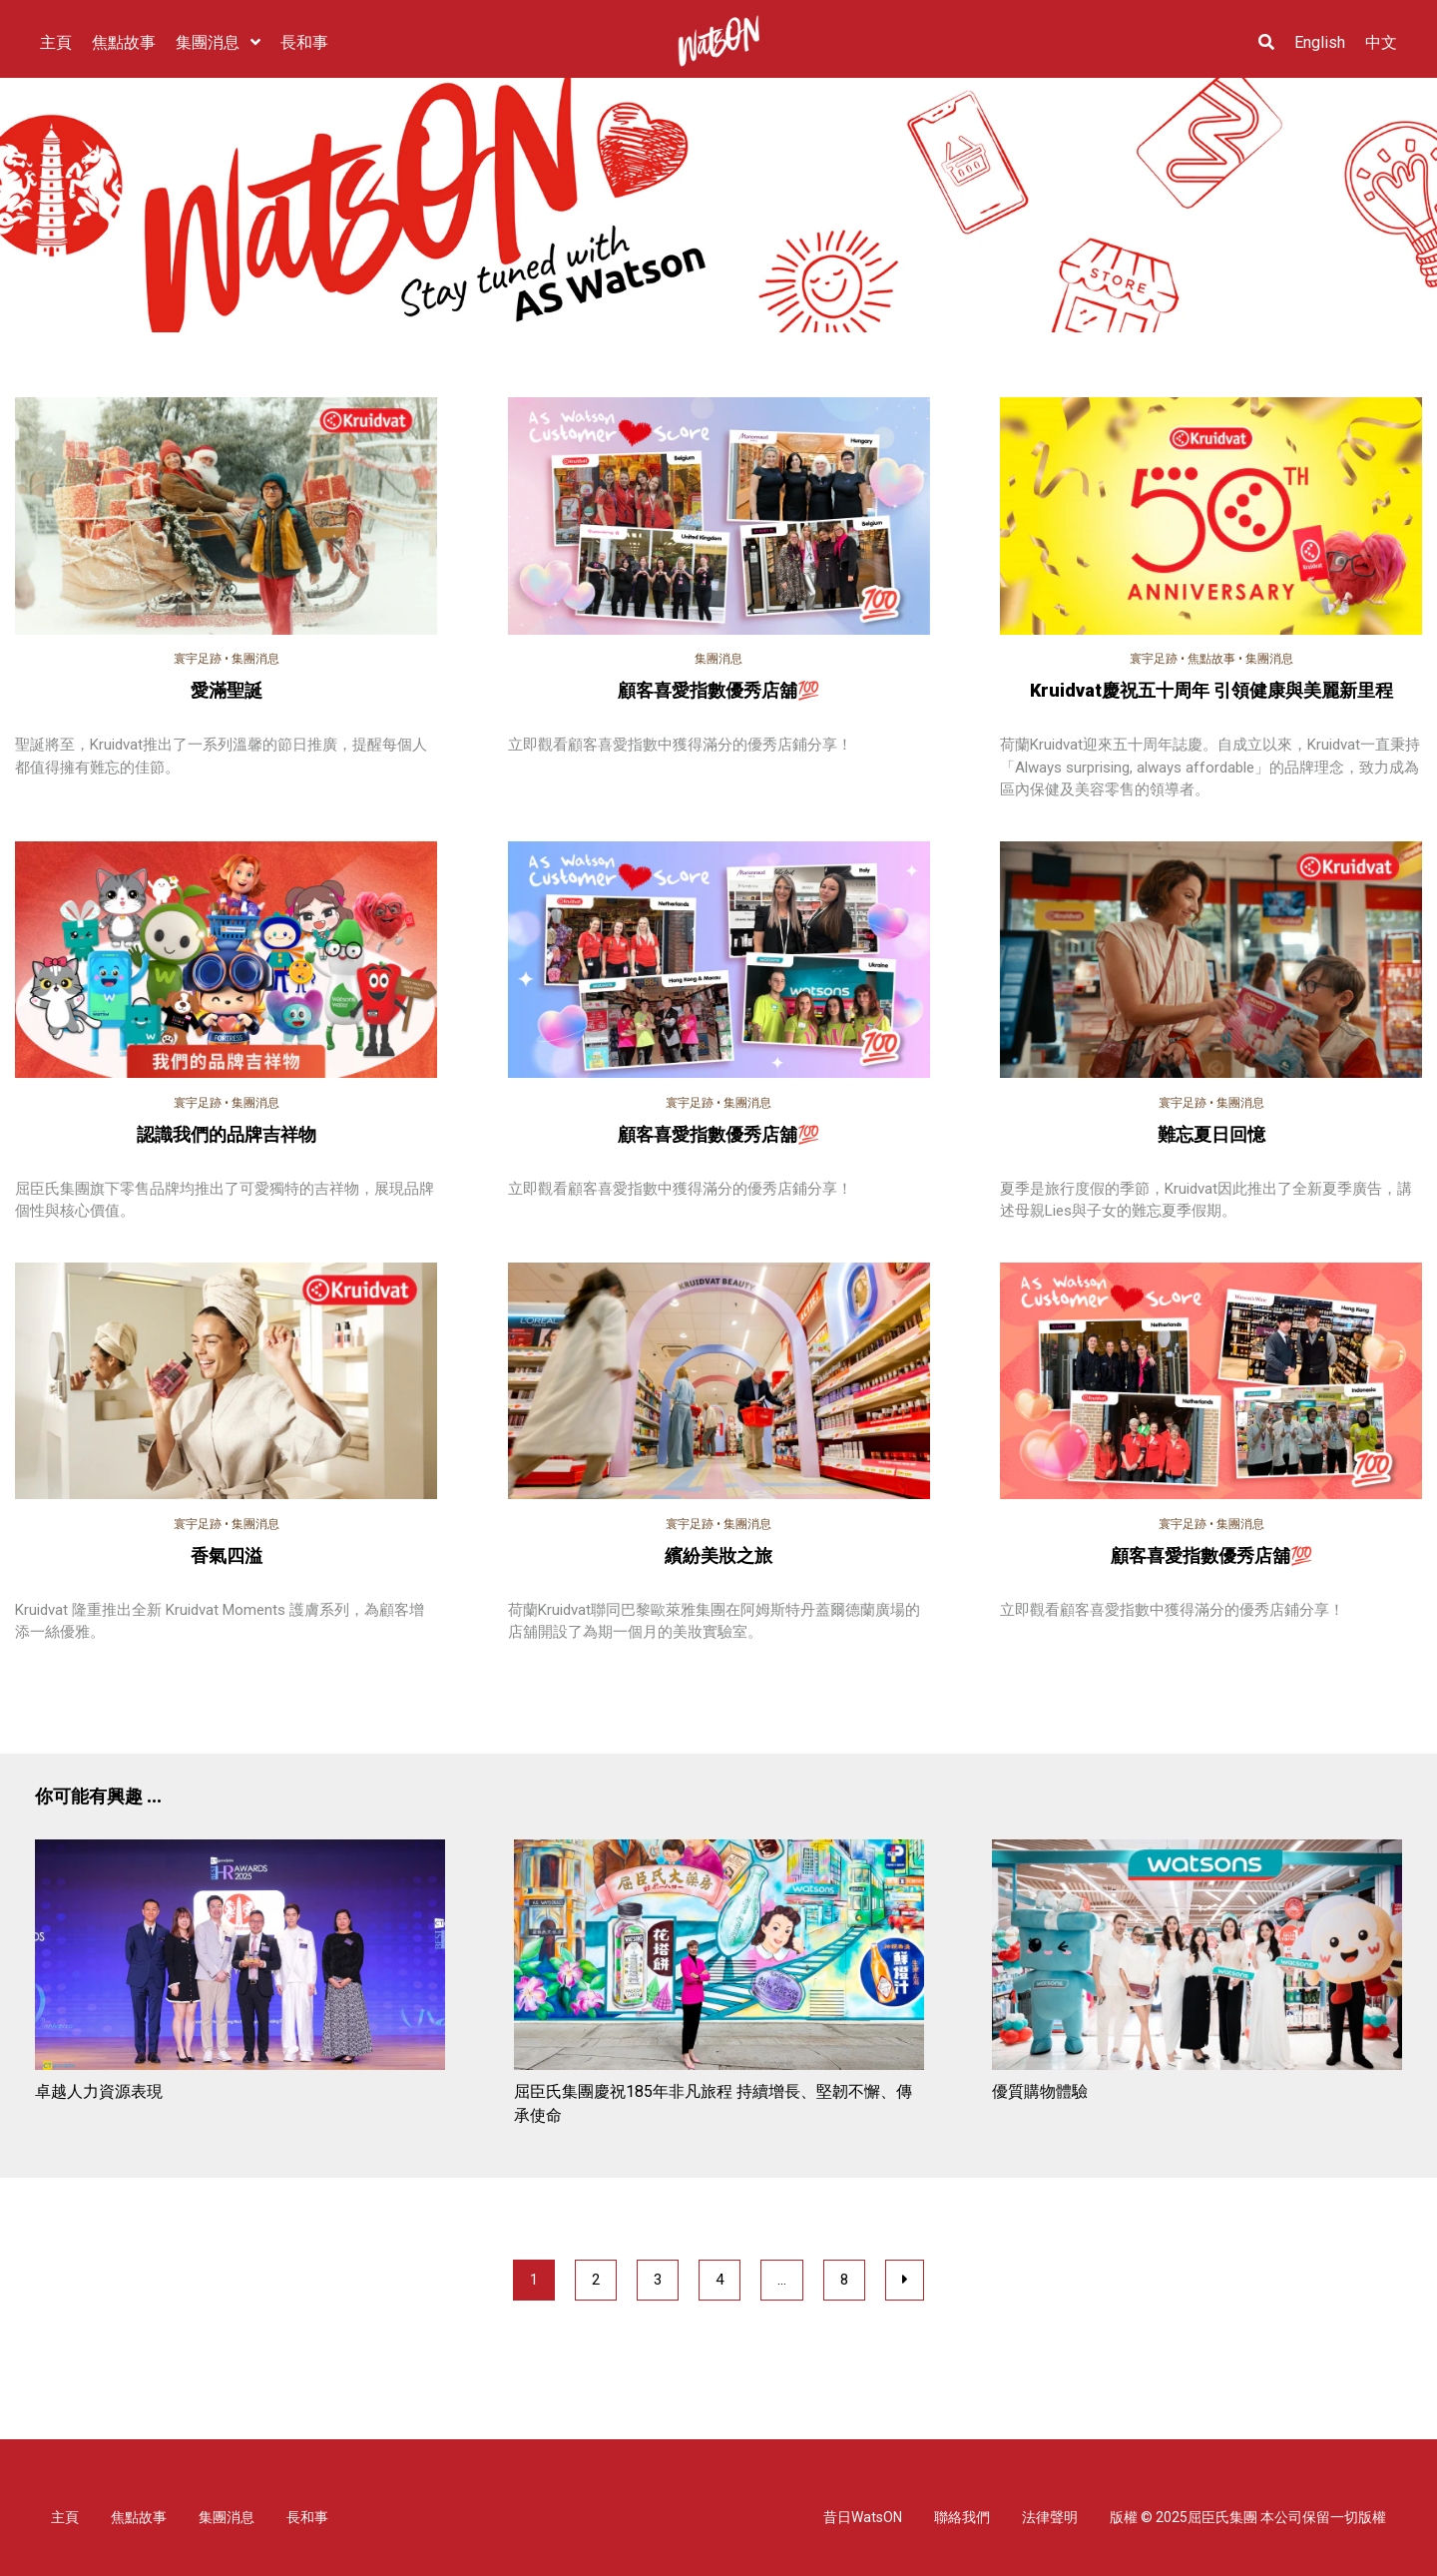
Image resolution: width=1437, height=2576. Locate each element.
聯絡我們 (962, 2517)
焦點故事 (1211, 659)
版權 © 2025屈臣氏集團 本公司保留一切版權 (1248, 2517)
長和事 (307, 2517)
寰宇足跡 (198, 659)
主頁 (65, 2517)
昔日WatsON (862, 2517)
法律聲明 (1050, 2517)
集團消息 (255, 659)
